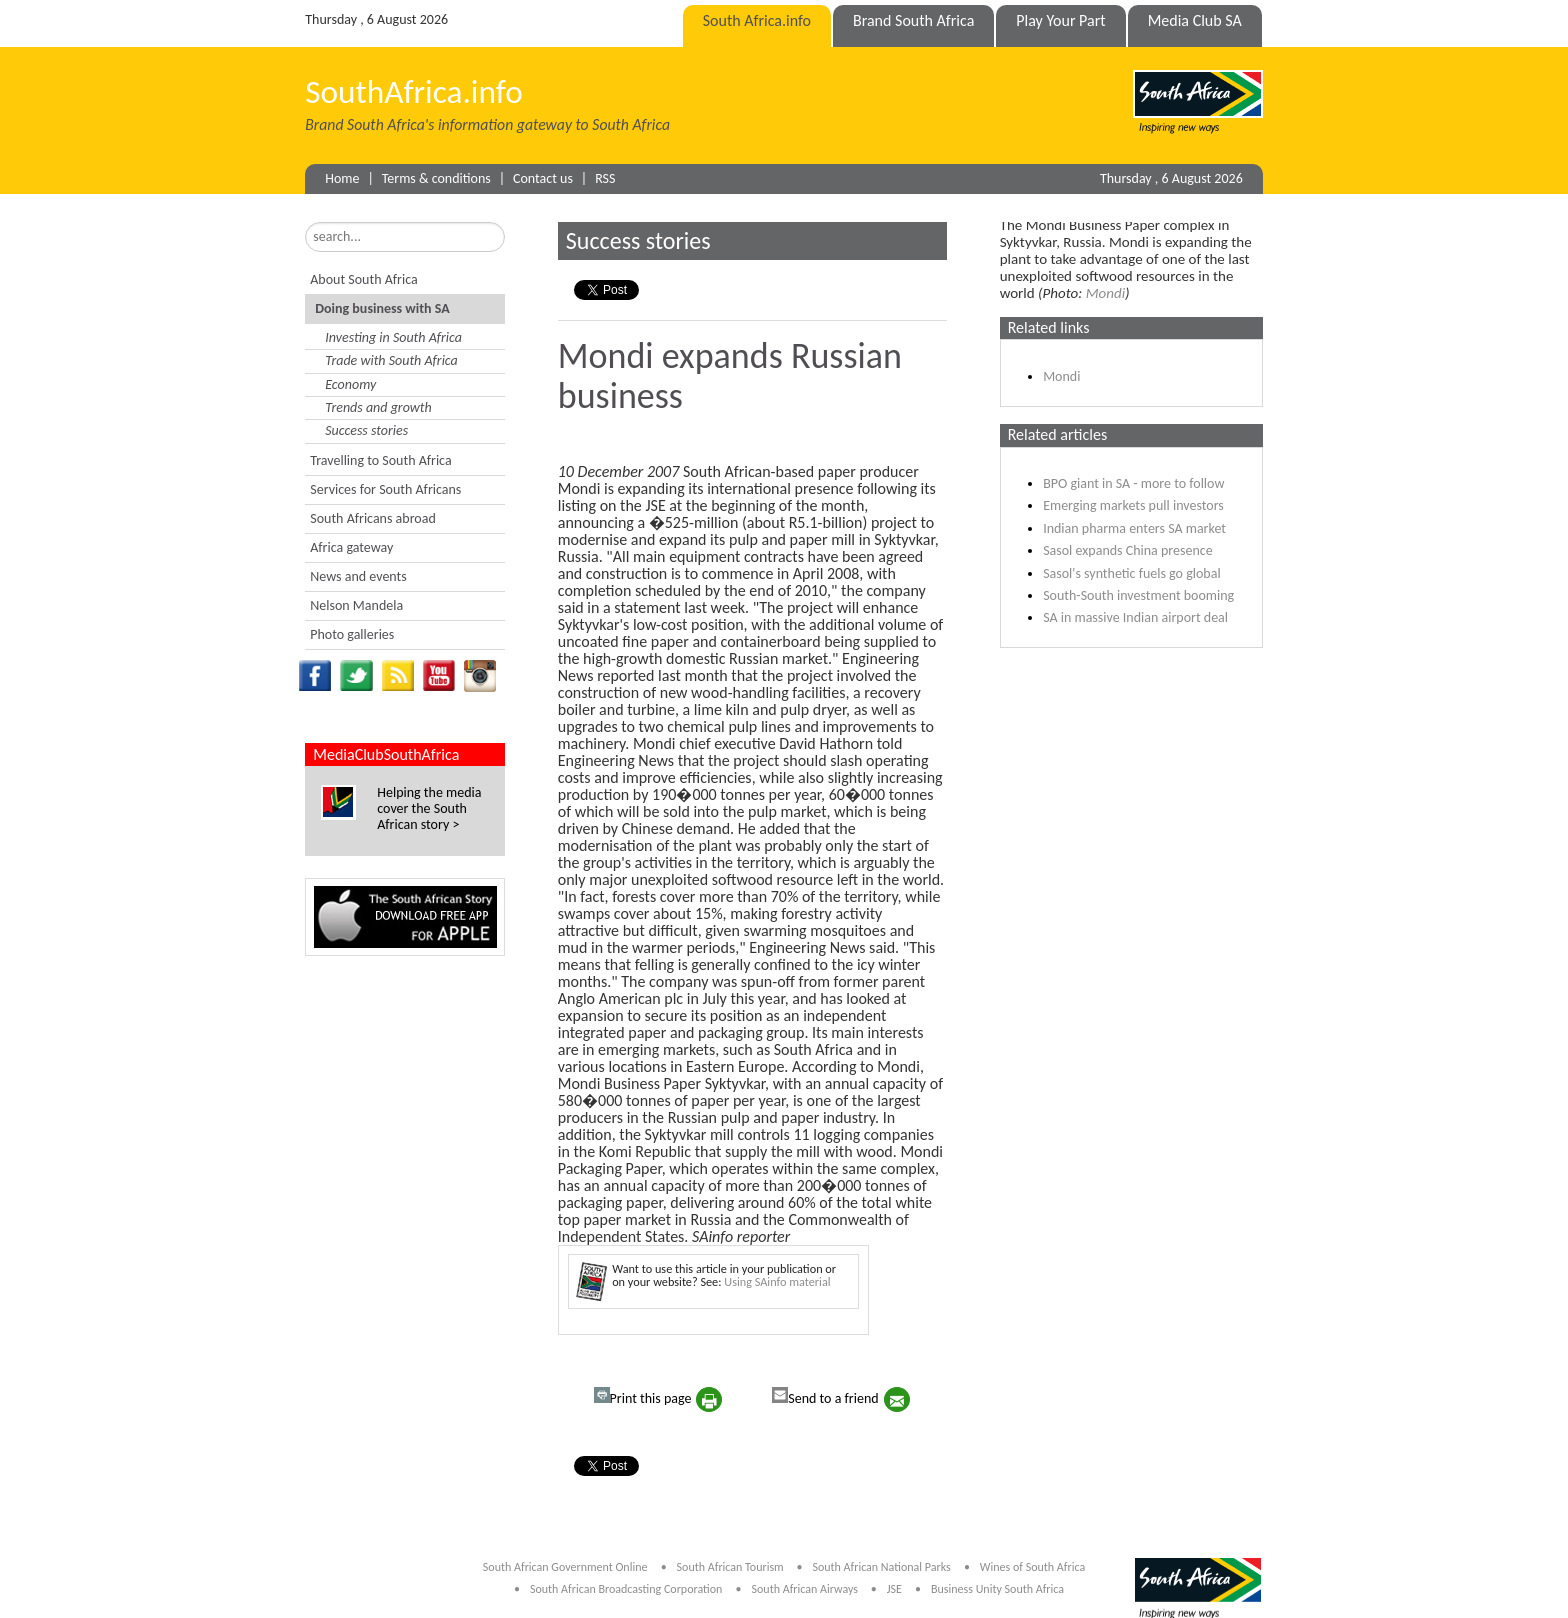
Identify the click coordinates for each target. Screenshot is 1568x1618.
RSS (605, 178)
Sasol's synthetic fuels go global (1132, 573)
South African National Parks (881, 1567)
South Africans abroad (373, 518)
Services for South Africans (385, 489)
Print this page (643, 1397)
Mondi (1105, 293)
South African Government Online (565, 1567)
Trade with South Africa (391, 360)
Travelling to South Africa (380, 460)
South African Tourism (732, 1567)
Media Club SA (1195, 20)
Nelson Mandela (356, 605)
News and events (358, 576)
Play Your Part (1060, 20)
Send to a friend (825, 1397)
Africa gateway (351, 547)
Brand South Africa (913, 20)
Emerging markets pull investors (1133, 505)
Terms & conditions (436, 178)
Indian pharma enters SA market (1134, 528)
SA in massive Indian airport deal (1135, 617)
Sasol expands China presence (1128, 550)
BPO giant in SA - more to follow (1133, 483)
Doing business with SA (382, 308)
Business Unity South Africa (997, 1589)
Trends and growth (378, 407)
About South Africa (363, 279)
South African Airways (806, 1589)
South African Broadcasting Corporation (626, 1589)
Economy (350, 384)
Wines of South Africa (1032, 1567)
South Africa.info (757, 20)
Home (342, 178)
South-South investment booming (1138, 595)
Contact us (543, 178)
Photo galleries (352, 634)
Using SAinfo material (777, 1281)
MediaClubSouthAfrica (386, 754)
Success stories (366, 430)
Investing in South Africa (393, 337)
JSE (894, 1589)
